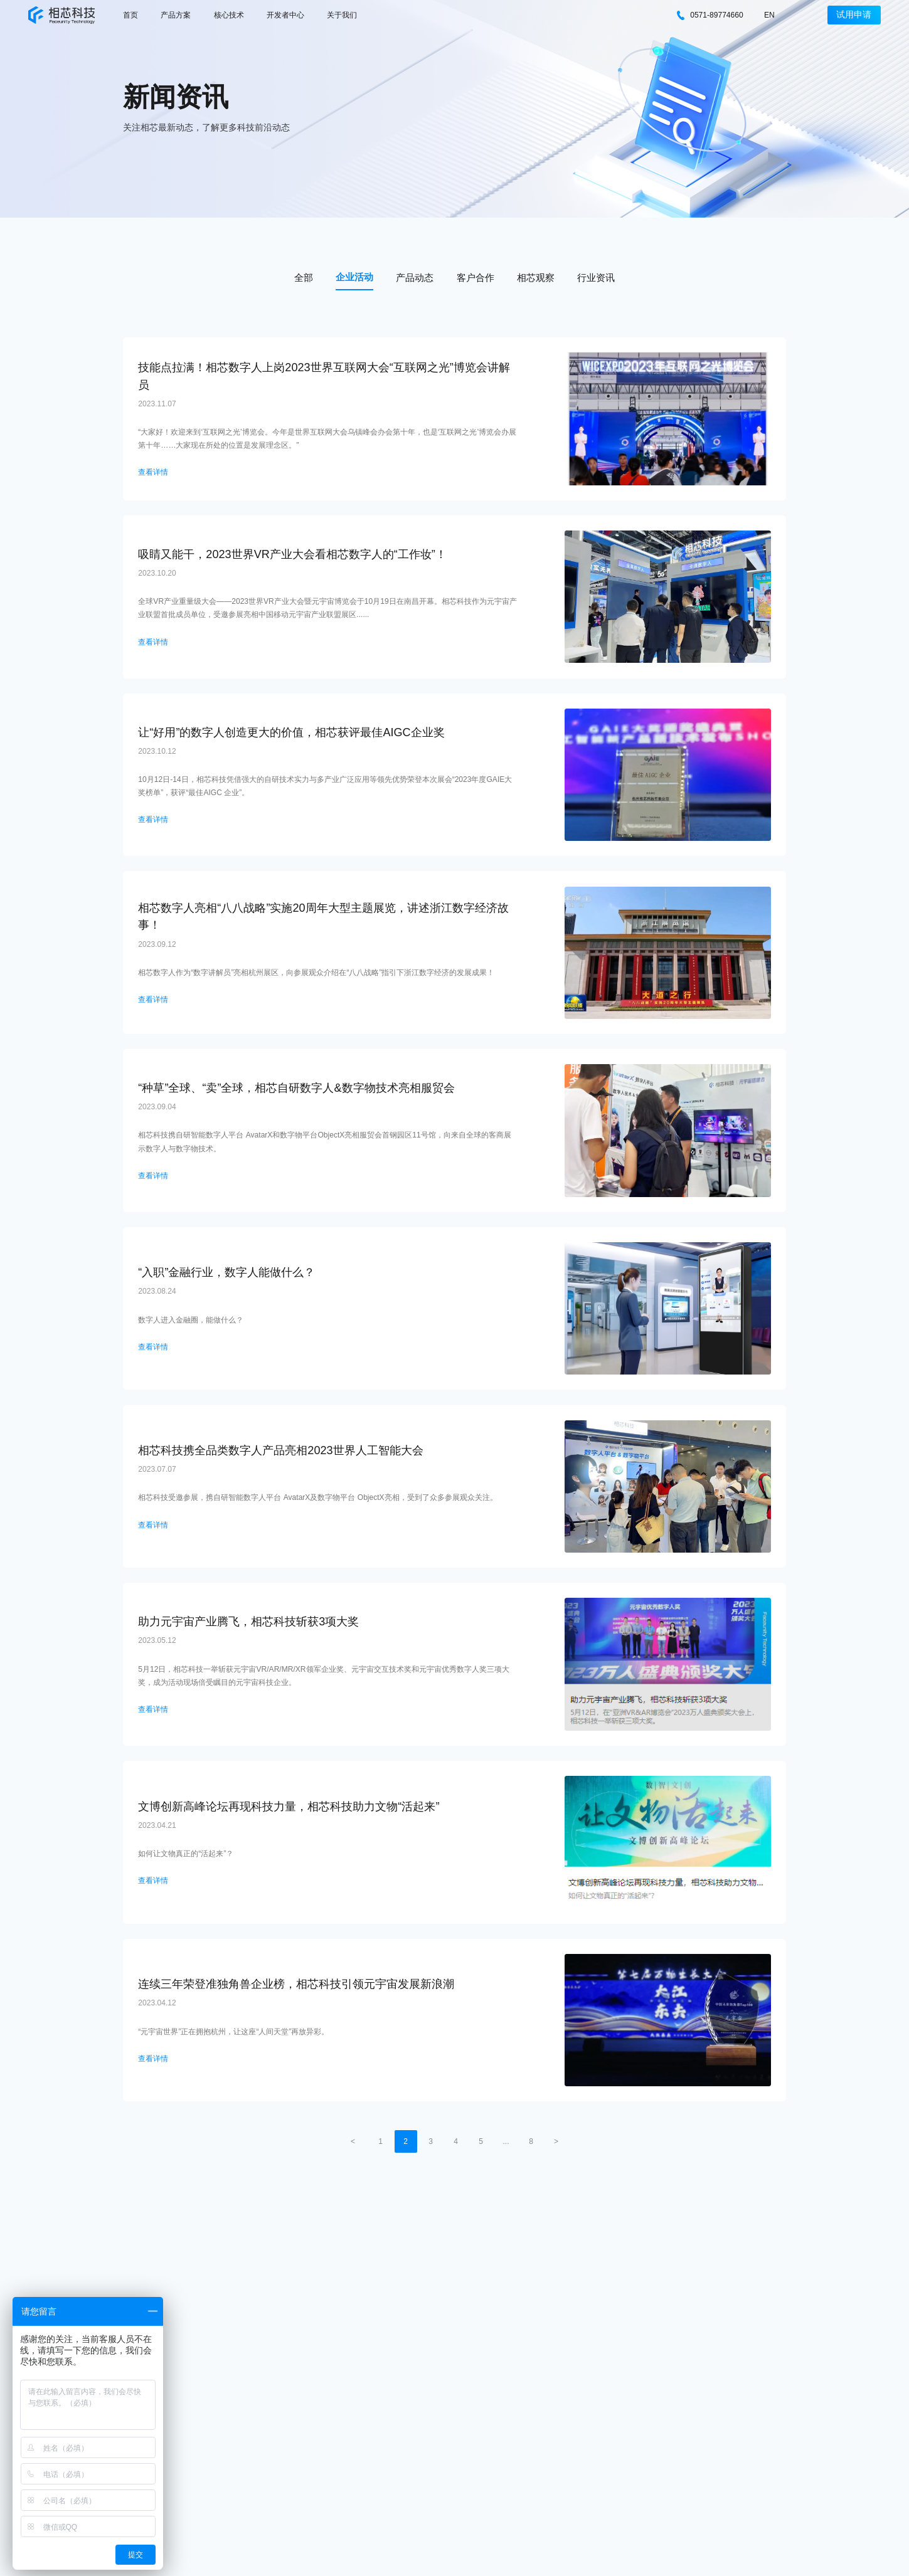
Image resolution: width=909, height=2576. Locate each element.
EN (769, 15)
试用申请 (853, 14)
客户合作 (475, 277)
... (505, 2141)
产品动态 (414, 277)
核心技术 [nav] (229, 15)
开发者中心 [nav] (285, 15)
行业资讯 (596, 277)
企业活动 (354, 277)
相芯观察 (536, 277)
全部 (303, 277)
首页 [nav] (130, 15)
